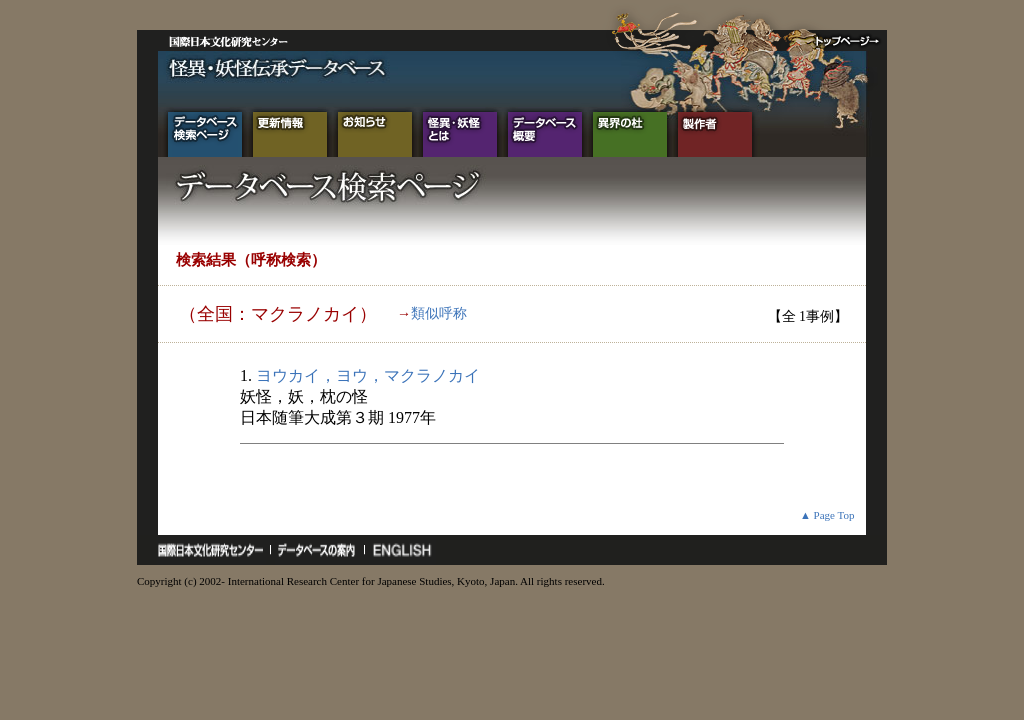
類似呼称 (439, 313)
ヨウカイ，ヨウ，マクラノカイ (368, 375)
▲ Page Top (827, 515)
